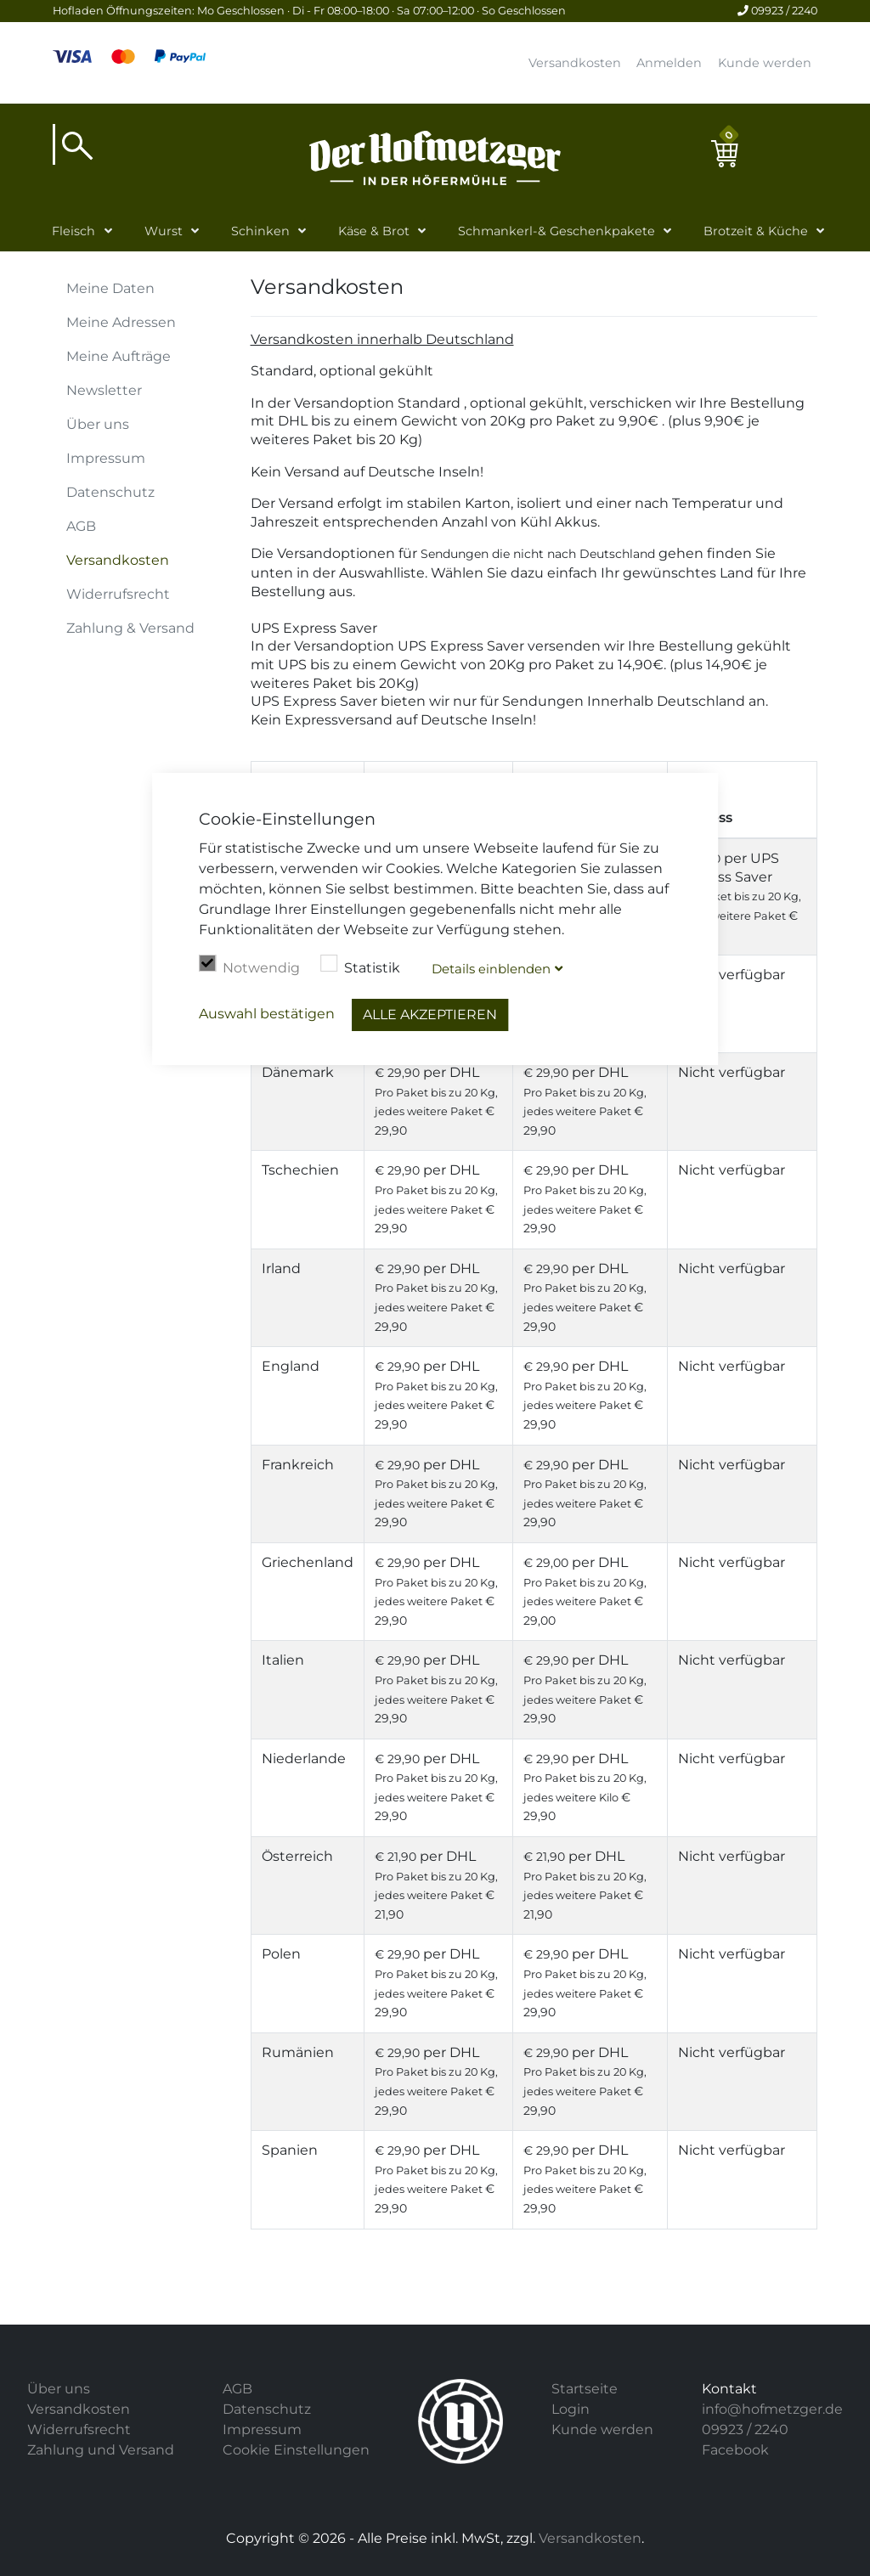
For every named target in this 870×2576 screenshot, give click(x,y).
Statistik (360, 965)
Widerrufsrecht (118, 594)
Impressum (105, 458)
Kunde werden (764, 62)
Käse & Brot (374, 231)
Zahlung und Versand (100, 2450)
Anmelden (669, 62)
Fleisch (73, 231)
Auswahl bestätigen (267, 1014)
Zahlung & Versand (130, 628)
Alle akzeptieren (430, 1014)
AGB (81, 526)
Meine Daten (110, 288)
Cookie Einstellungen (296, 2450)
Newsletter (104, 390)
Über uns (97, 424)
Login (570, 2409)
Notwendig (249, 965)
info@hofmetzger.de (772, 2409)
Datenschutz (110, 492)
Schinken (260, 231)
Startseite (584, 2389)
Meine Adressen (121, 322)
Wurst (163, 231)
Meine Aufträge (118, 356)
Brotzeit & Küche (755, 231)
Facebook (735, 2450)
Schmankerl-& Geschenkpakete (556, 231)
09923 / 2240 (777, 10)
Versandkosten (574, 62)
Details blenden (491, 969)
